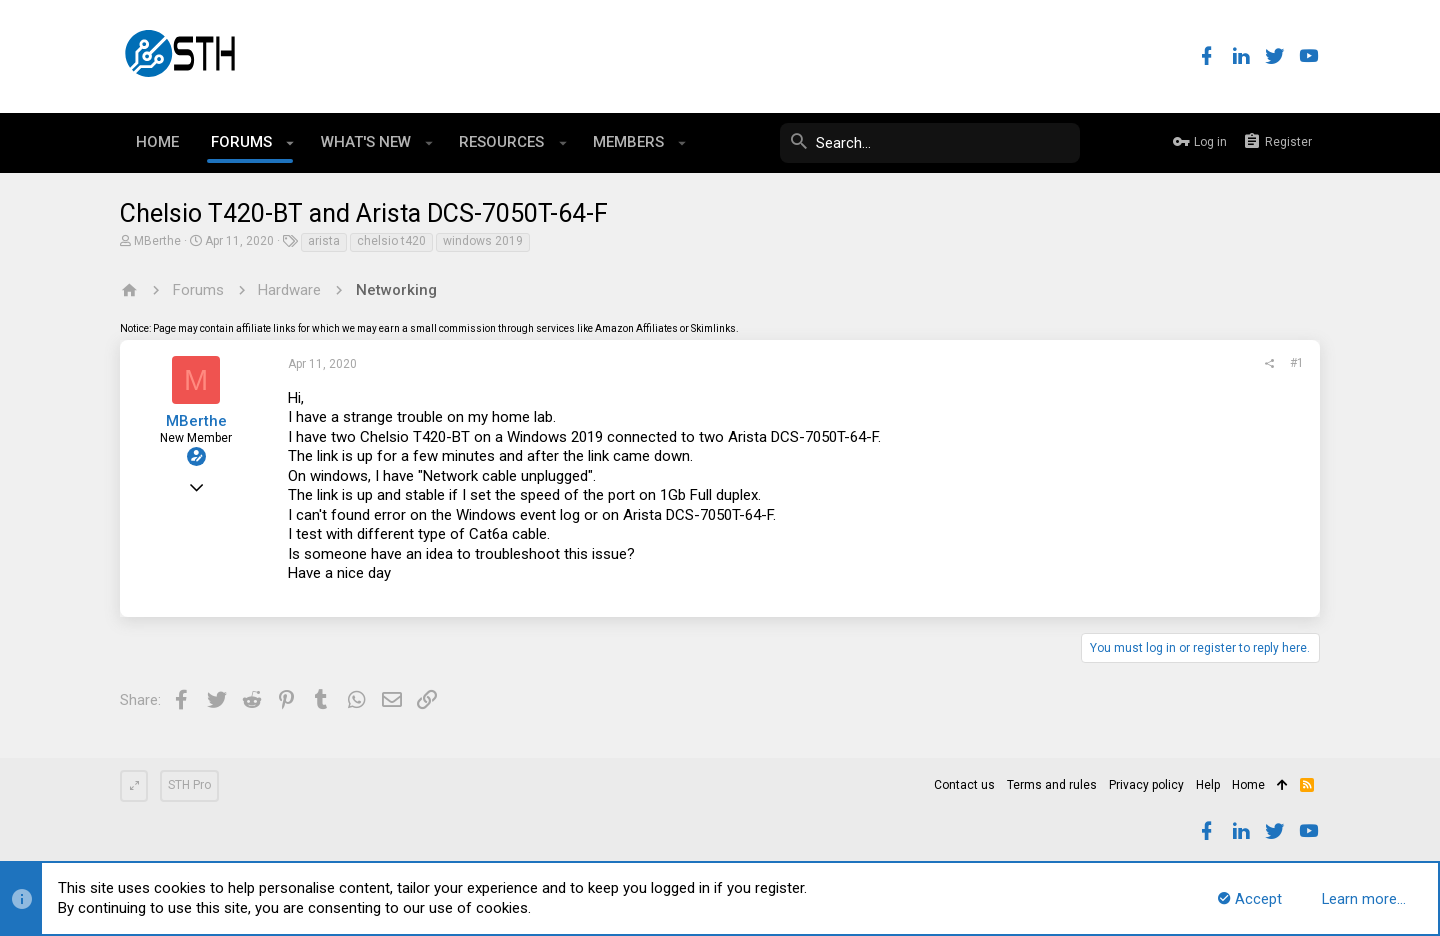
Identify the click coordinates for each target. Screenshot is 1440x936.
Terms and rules (1052, 785)
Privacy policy (1146, 785)
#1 (1297, 363)
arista (324, 241)
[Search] (930, 143)
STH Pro (189, 785)
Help (1208, 785)
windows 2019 (483, 241)
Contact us (964, 785)
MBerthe (157, 241)
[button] (290, 143)
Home (1248, 785)
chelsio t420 (391, 241)
